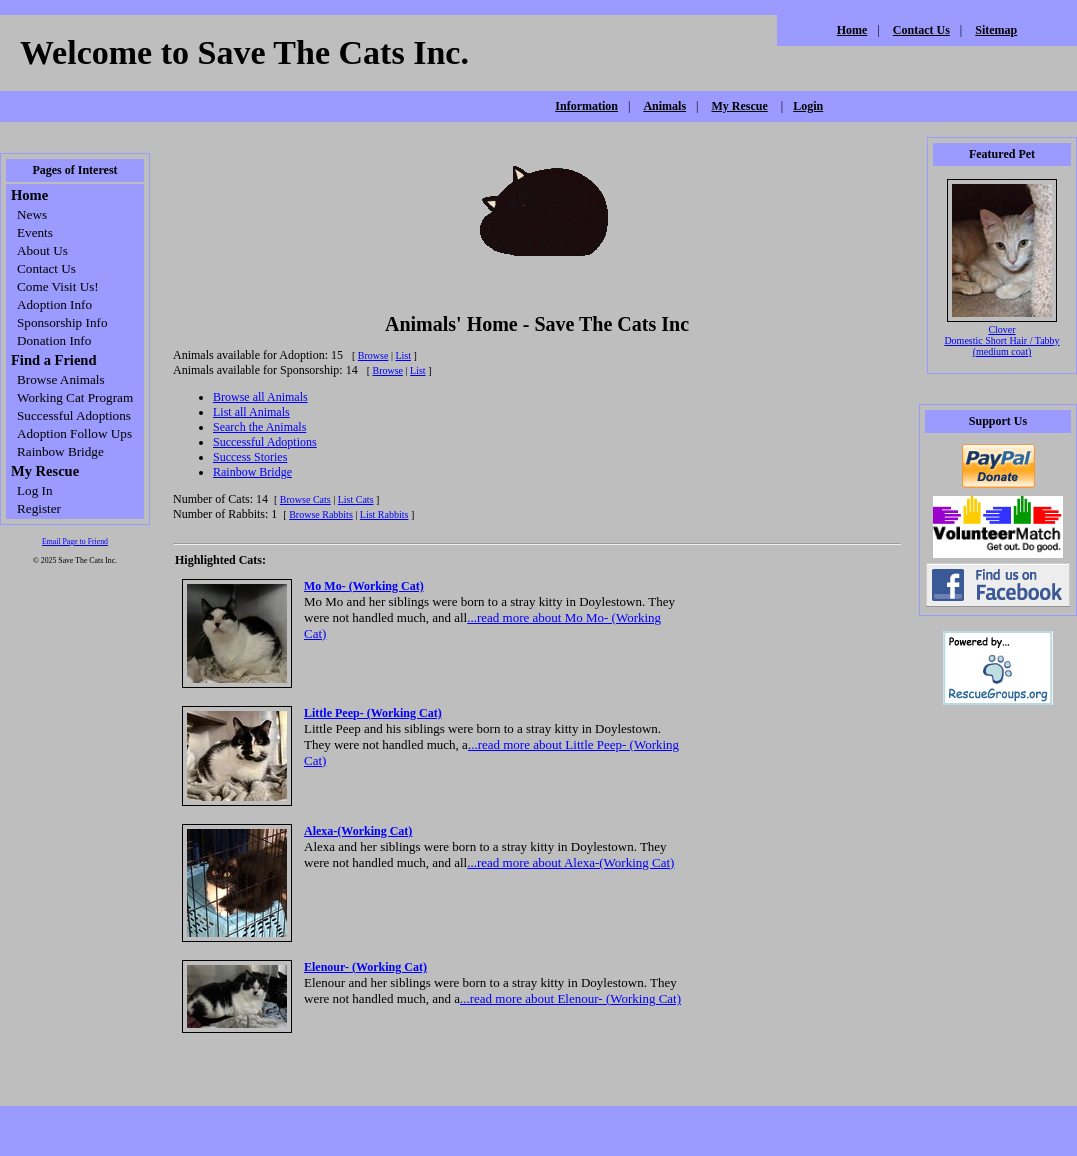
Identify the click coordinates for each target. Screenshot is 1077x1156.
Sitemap (996, 30)
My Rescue (739, 106)
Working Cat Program (75, 397)
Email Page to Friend (75, 541)
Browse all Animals (260, 397)
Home (852, 30)
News (32, 214)
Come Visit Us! (58, 286)
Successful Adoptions (74, 415)
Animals (664, 106)
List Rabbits (384, 514)
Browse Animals (61, 379)
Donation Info (54, 340)
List (403, 355)
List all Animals (251, 412)
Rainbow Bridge (60, 451)
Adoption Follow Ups (74, 433)
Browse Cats (305, 499)
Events (35, 232)
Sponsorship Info (62, 322)
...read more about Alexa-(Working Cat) (570, 862)
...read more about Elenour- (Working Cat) (570, 998)
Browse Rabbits (321, 514)
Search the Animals (259, 427)
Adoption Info (54, 304)
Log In (35, 490)
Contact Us (921, 30)
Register (39, 508)
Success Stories (250, 457)
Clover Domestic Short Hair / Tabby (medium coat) (1001, 340)
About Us (42, 250)
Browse (373, 355)
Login (808, 106)
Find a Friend (54, 360)
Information (586, 106)
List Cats (356, 499)
